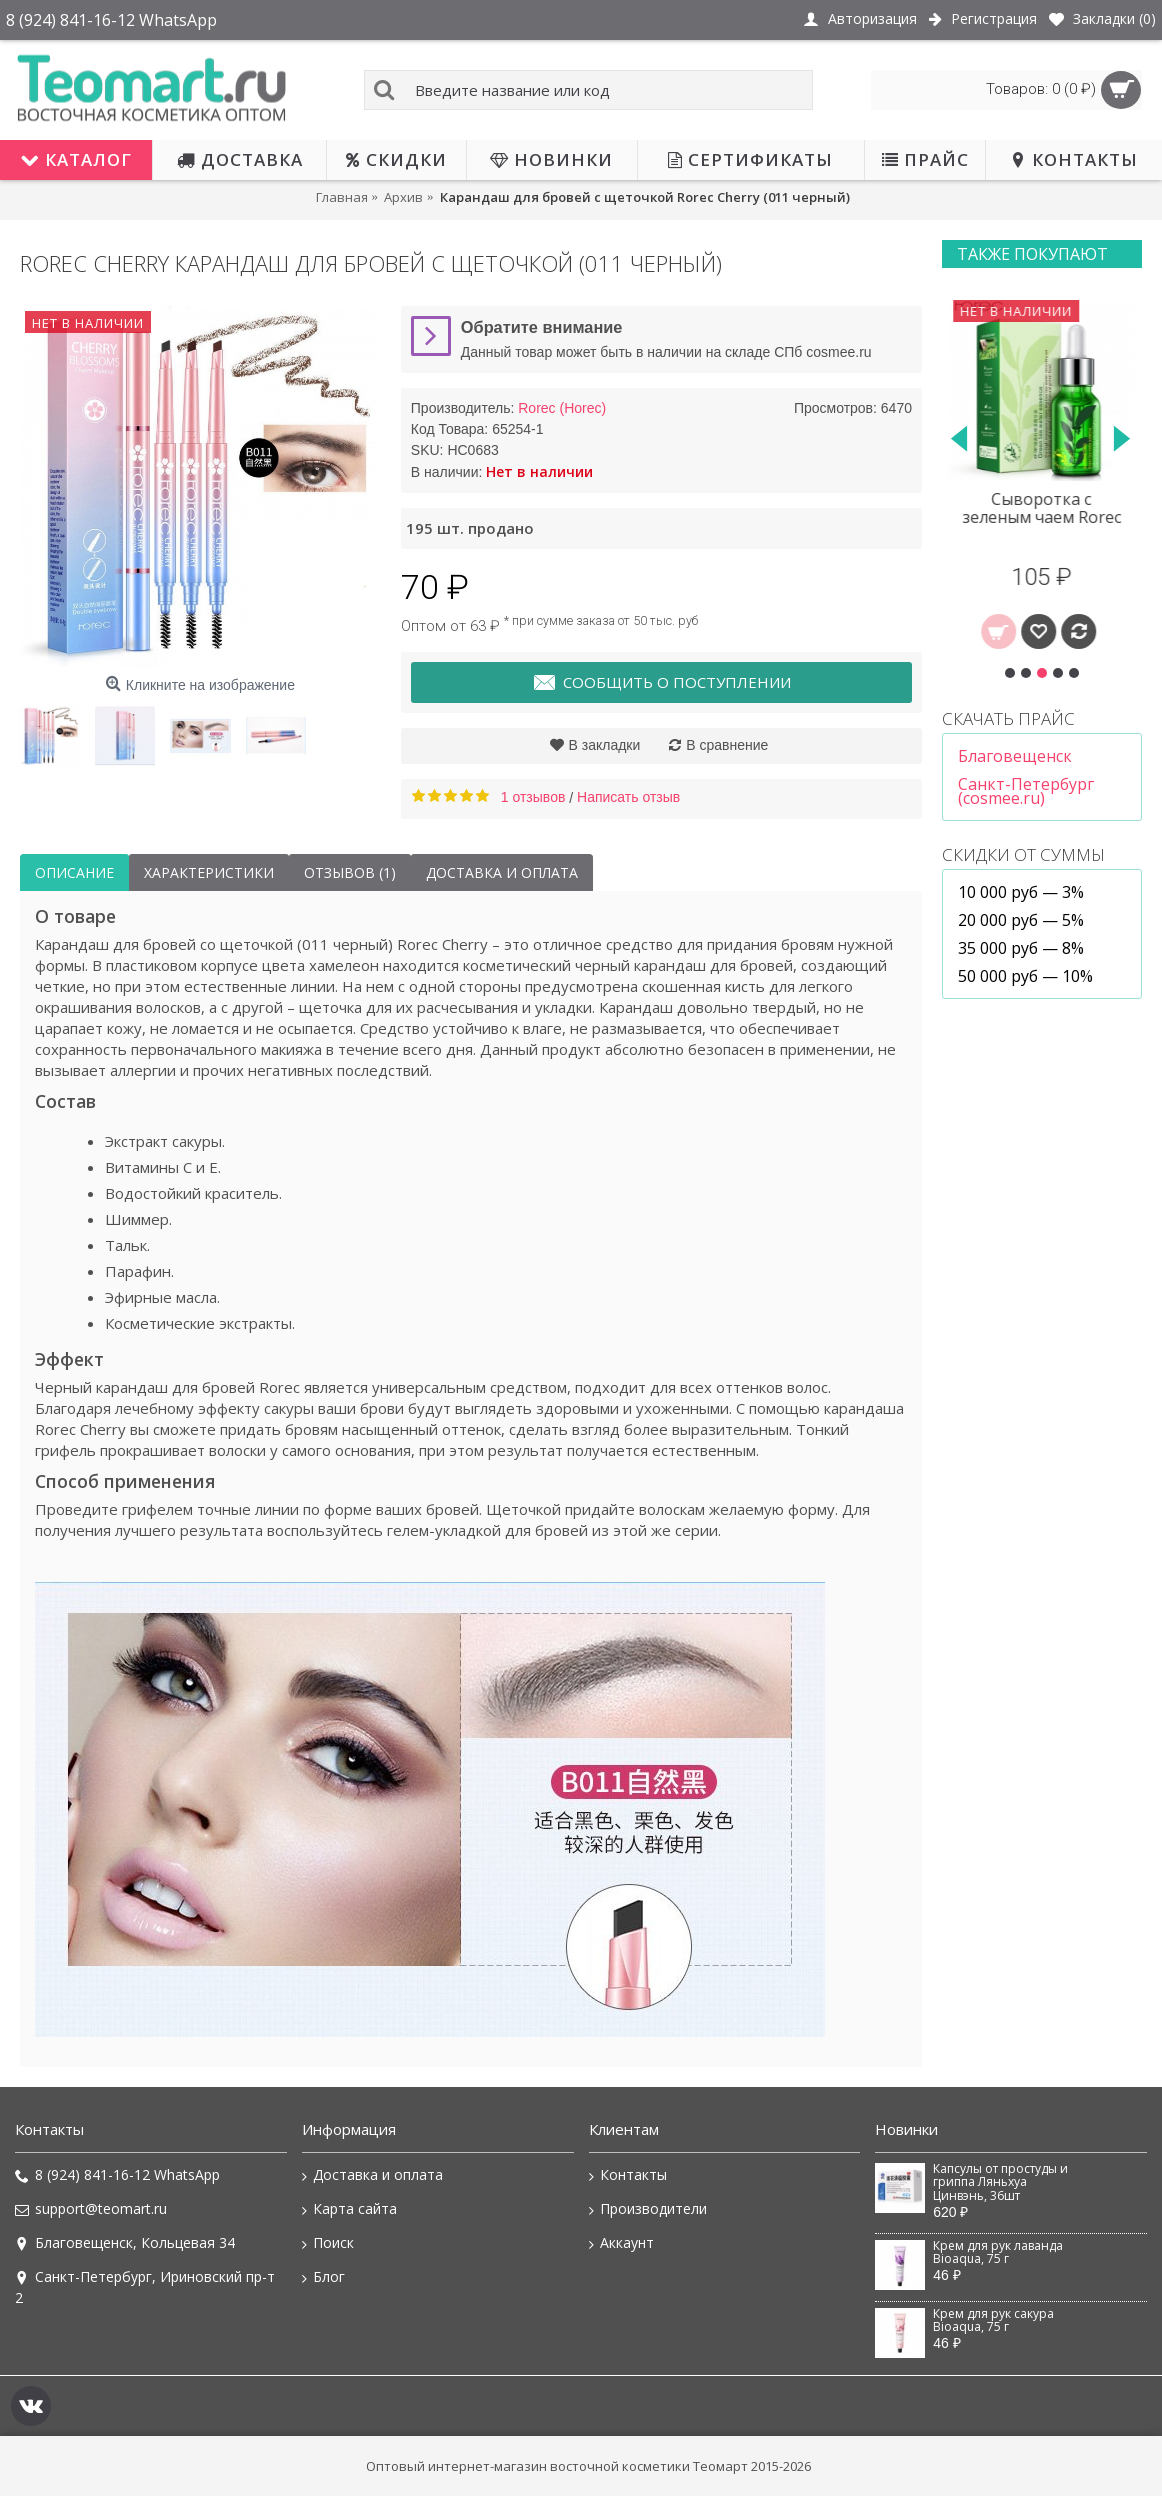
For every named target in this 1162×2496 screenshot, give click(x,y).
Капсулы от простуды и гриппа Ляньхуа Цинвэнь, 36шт (1000, 2182)
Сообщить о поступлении (661, 683)
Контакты (628, 2175)
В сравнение (727, 745)
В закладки (605, 745)
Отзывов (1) (350, 872)
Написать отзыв (628, 797)
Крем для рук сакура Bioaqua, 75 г (993, 2320)
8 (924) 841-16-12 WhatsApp (117, 2175)
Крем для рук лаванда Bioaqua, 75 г (998, 2252)
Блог (323, 2277)
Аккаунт (621, 2243)
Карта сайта (349, 2209)
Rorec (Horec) (562, 408)
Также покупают (1032, 254)
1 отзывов (533, 797)
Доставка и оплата (502, 872)
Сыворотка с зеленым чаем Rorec (1042, 508)
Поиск (328, 2243)
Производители (648, 2209)
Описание (74, 872)
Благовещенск (1015, 756)
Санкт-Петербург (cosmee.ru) (1026, 791)
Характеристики (209, 872)
